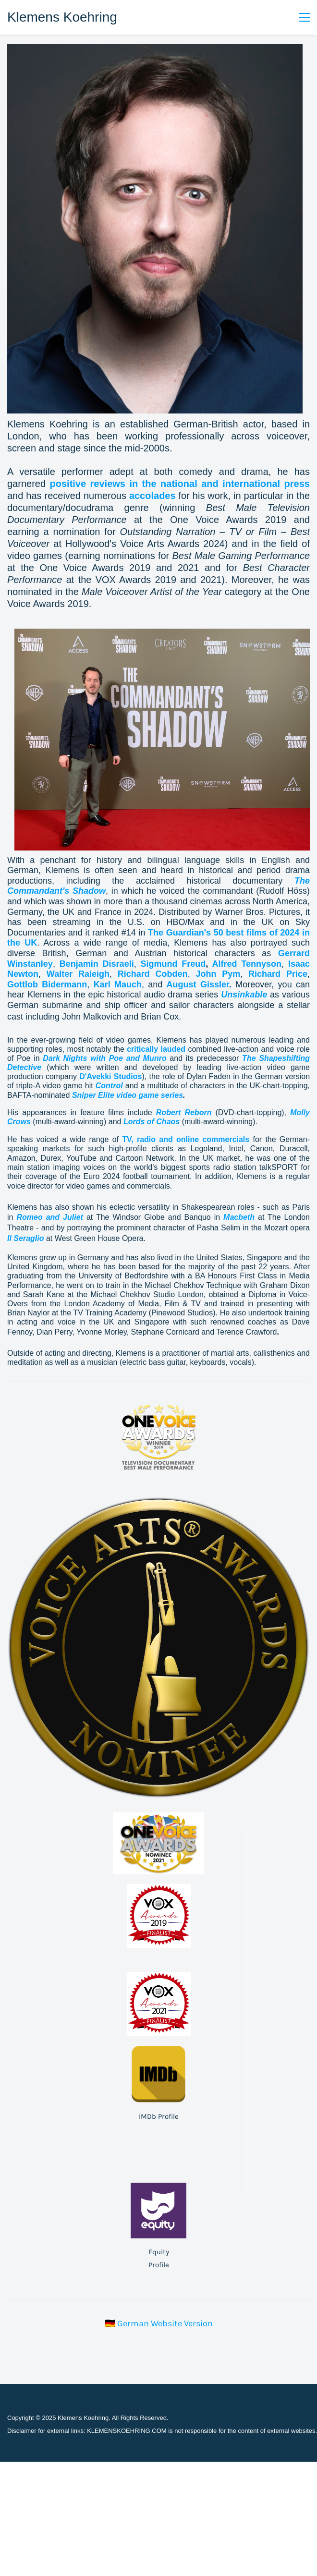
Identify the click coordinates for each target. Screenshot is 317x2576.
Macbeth (239, 1217)
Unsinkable (244, 994)
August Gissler (198, 984)
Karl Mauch (118, 984)
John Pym (217, 974)
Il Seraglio (25, 1238)
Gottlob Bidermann (47, 984)
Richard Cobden (153, 974)
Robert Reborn (184, 1112)
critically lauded (156, 1049)
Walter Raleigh (78, 974)
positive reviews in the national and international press (180, 483)
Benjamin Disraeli (97, 964)
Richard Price (277, 974)
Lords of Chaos (151, 1122)
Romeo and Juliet (49, 1217)
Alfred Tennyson (247, 964)
